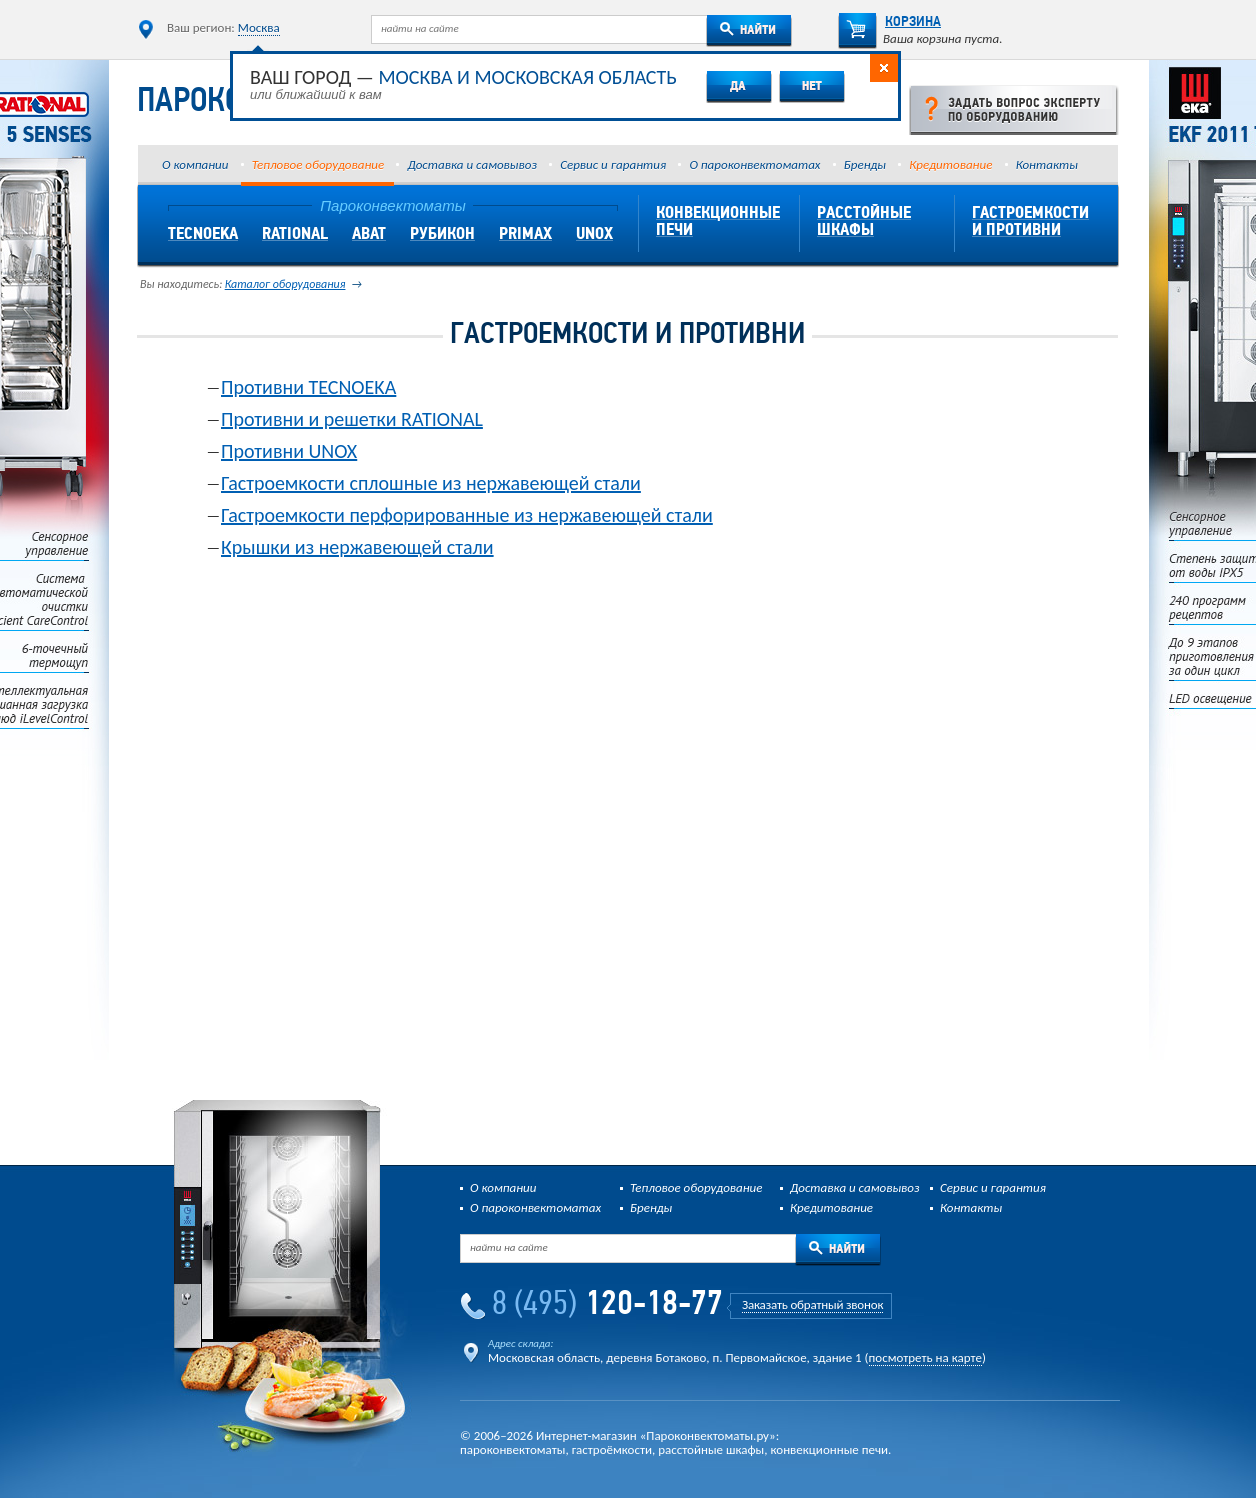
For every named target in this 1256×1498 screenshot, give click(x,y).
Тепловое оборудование (318, 164)
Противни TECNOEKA (308, 387)
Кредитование (950, 164)
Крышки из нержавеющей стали (357, 547)
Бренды (865, 164)
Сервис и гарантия (613, 164)
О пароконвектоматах (754, 164)
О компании (195, 164)
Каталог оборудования (285, 284)
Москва (259, 27)
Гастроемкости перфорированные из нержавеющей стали (467, 515)
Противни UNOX (289, 451)
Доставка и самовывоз (471, 164)
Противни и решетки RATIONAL (352, 419)
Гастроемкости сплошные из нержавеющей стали (431, 483)
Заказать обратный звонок (812, 1304)
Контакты (1047, 164)
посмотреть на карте (925, 1357)
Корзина (889, 22)
